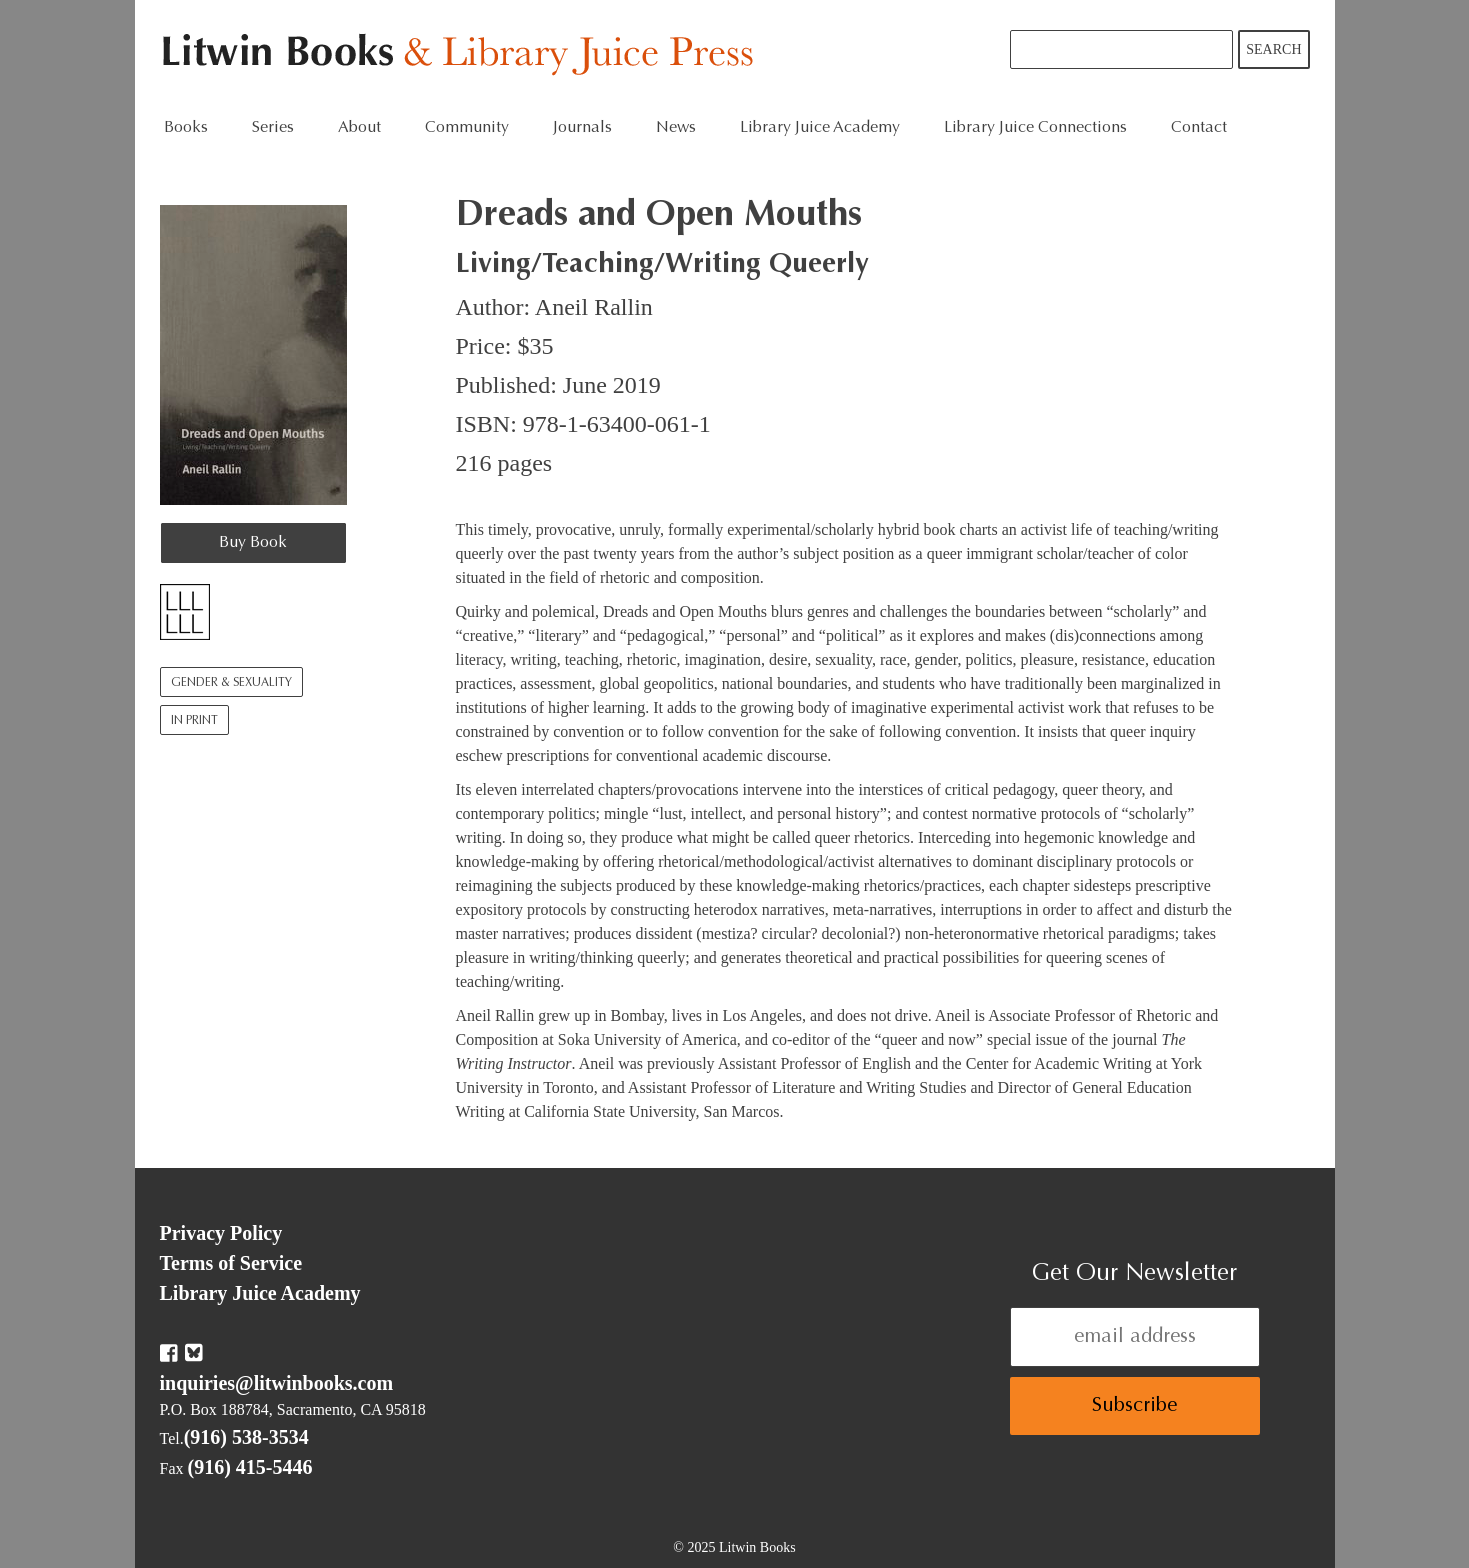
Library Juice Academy (820, 128)
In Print (194, 721)
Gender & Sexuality (231, 683)
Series (273, 128)
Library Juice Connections (1035, 128)
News (676, 128)
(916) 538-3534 (246, 1437)
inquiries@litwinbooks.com (277, 1383)
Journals (582, 128)
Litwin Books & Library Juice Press (462, 55)
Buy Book (253, 543)
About (359, 128)
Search (1273, 49)
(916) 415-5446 (250, 1467)
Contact (1199, 128)
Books (186, 128)
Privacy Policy (221, 1233)
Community (467, 128)
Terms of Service (231, 1263)
